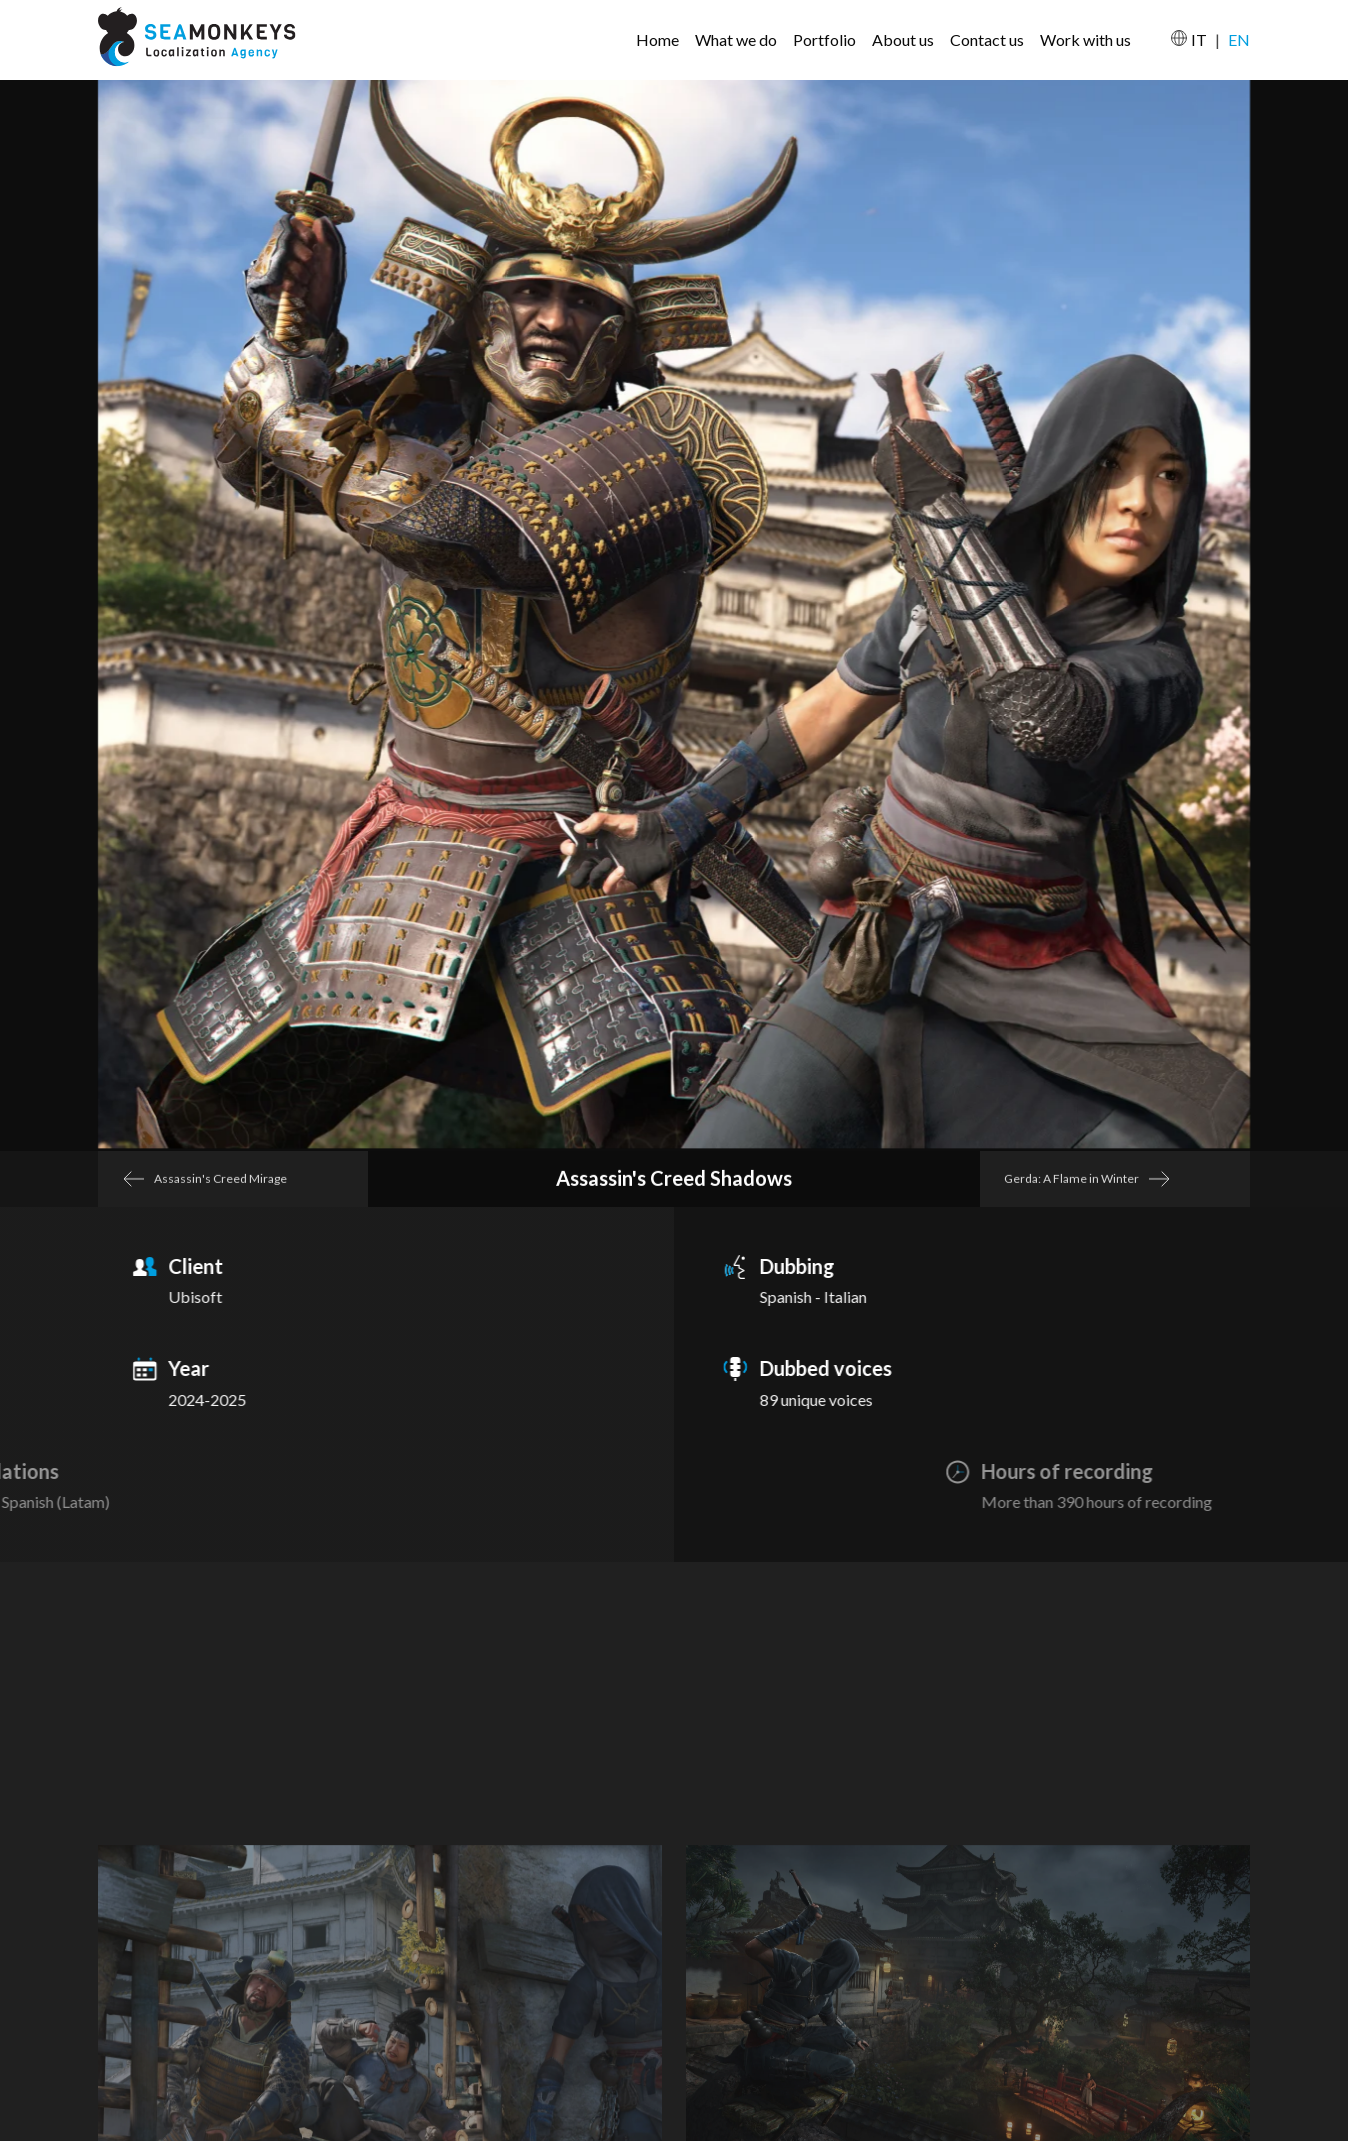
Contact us (987, 39)
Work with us (1085, 39)
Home (657, 39)
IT (1199, 39)
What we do (736, 39)
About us (903, 39)
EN (1239, 39)
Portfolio (824, 39)
